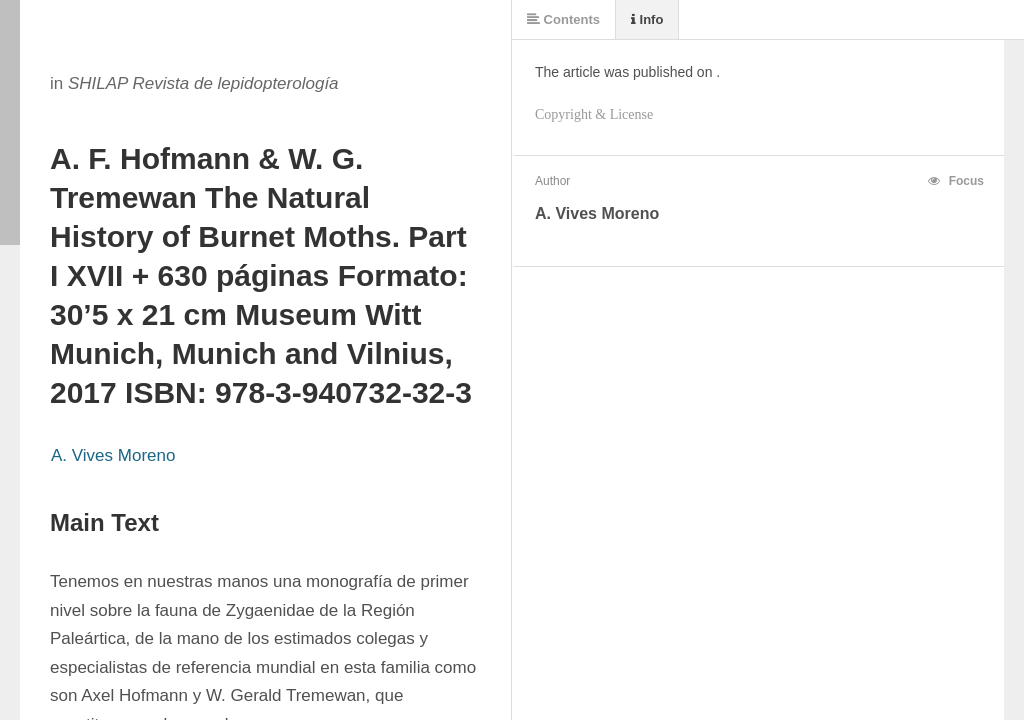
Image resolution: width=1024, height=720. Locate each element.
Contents (563, 19)
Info (647, 19)
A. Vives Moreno (113, 455)
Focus (956, 181)
